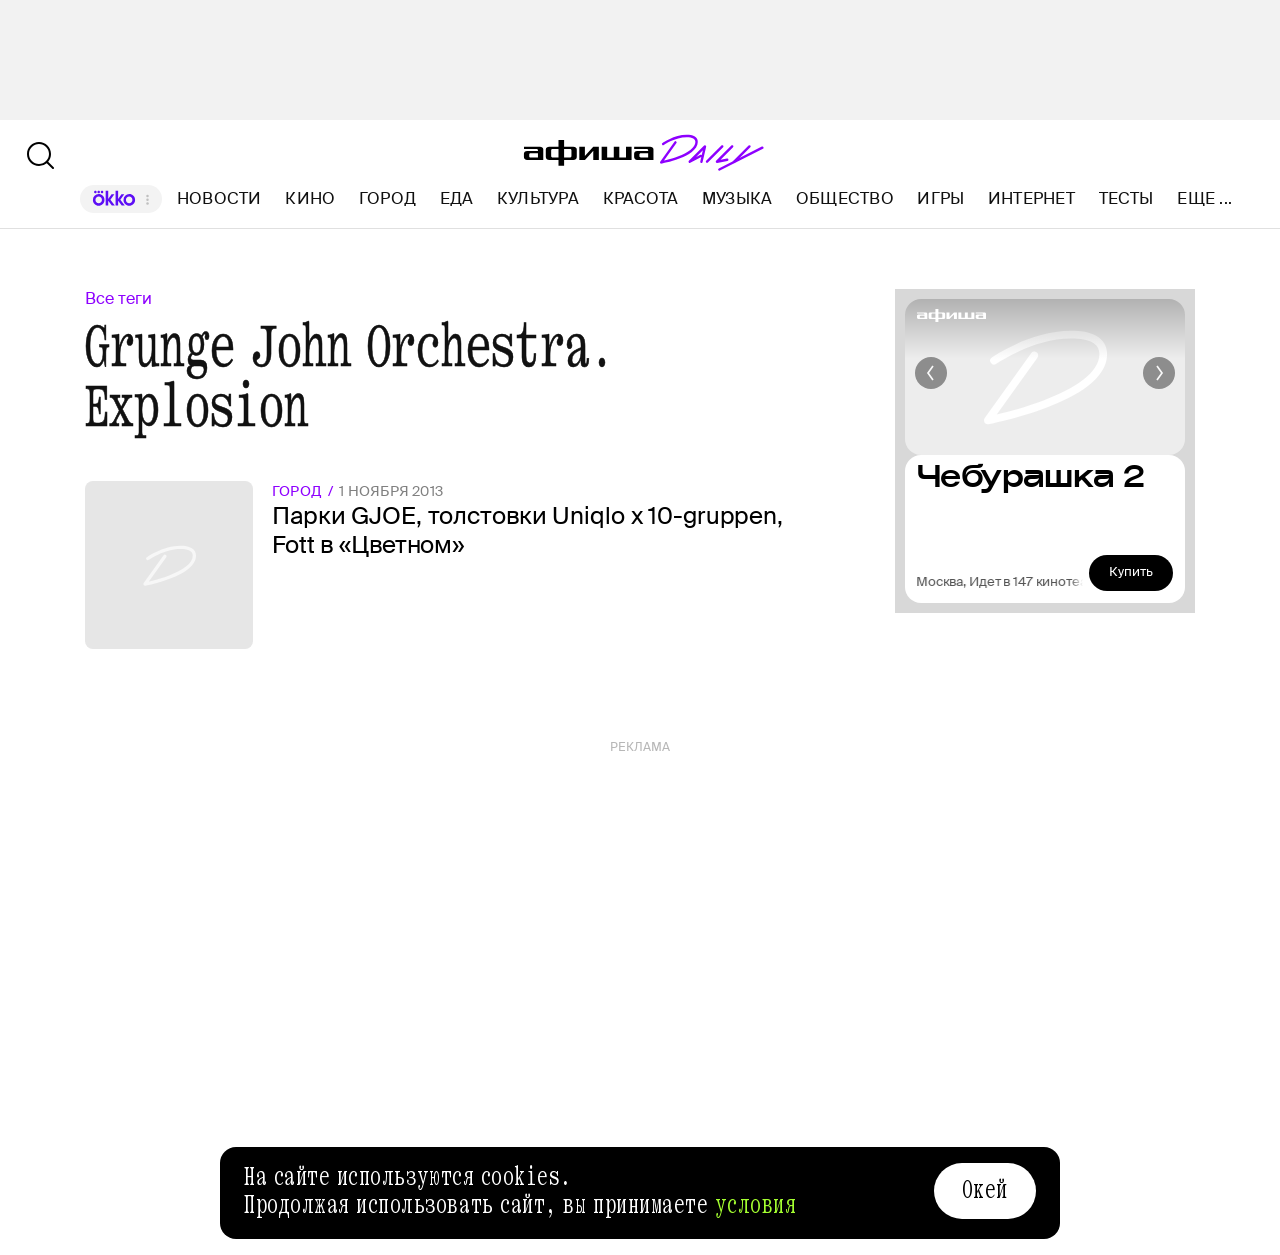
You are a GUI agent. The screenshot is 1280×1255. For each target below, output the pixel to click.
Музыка (737, 198)
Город (387, 198)
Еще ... (1204, 199)
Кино (310, 198)
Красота (641, 198)
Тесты (1126, 198)
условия (756, 1205)
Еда (457, 198)
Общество (845, 198)
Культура (538, 198)
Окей (985, 1190)
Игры (940, 198)
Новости (219, 198)
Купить (1131, 571)
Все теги (118, 298)
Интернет (1031, 198)
